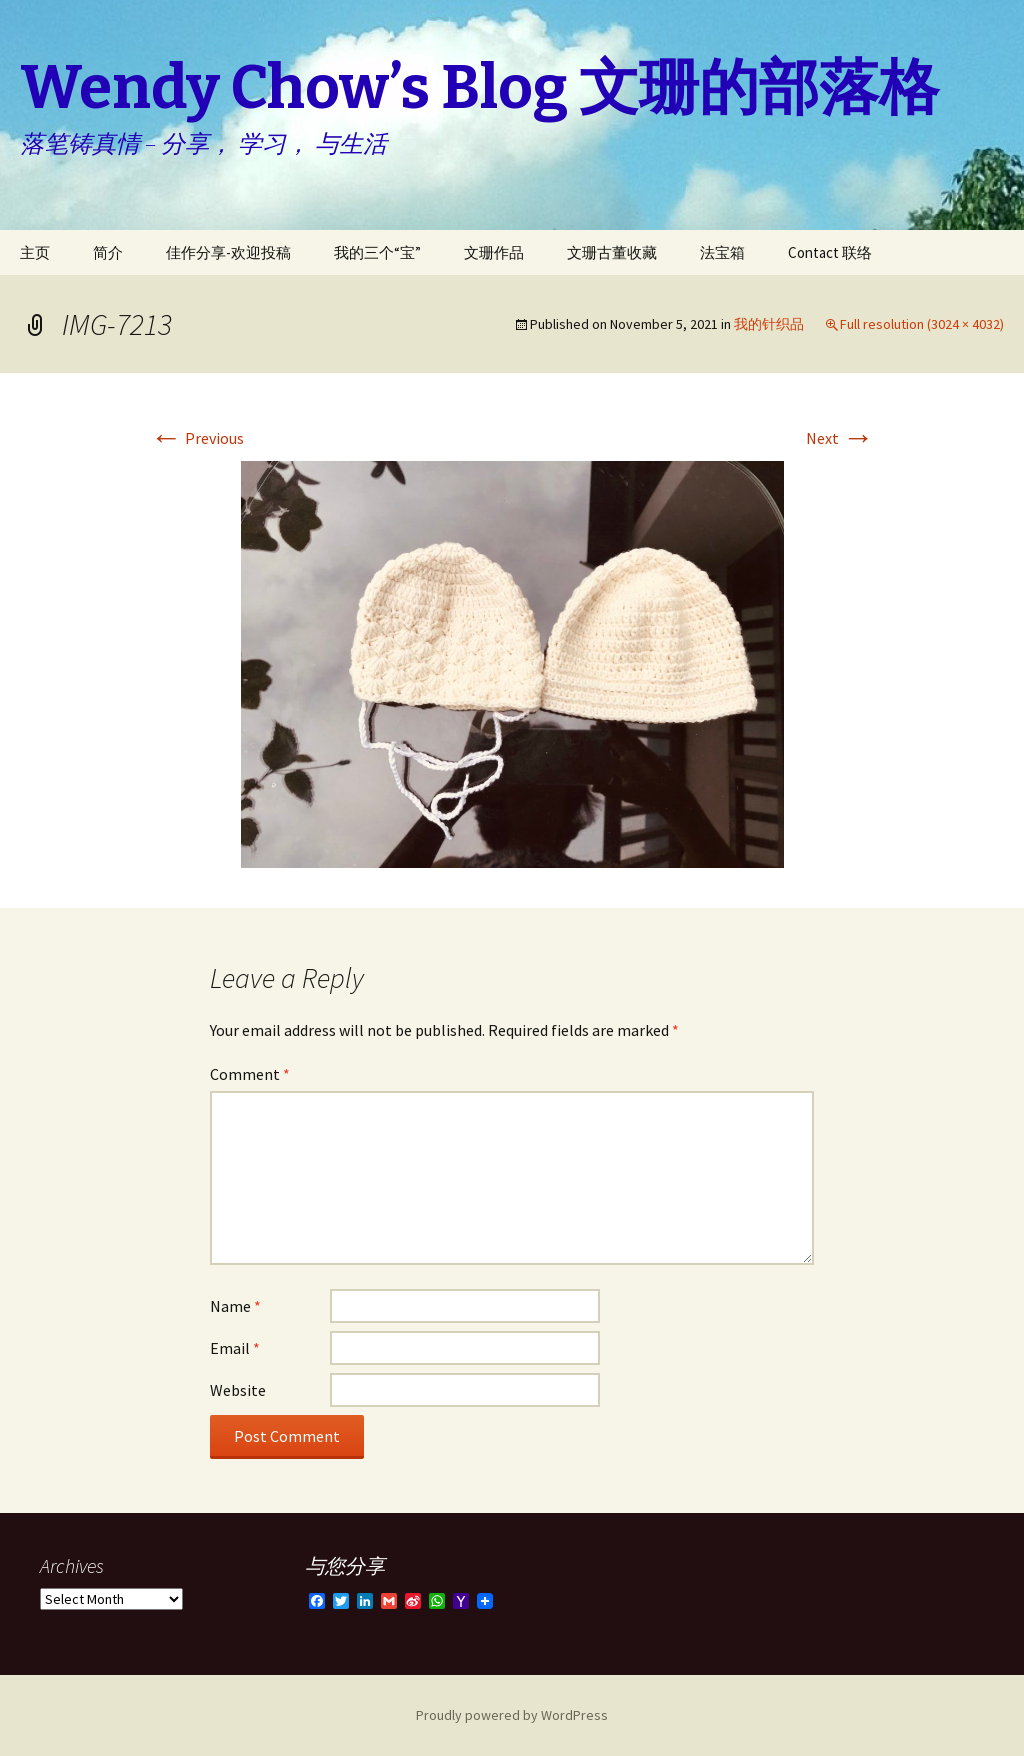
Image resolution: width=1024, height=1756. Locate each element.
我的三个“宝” (377, 252)
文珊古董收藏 (612, 252)
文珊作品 (494, 252)
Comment (250, 1074)
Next (840, 438)
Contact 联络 (830, 252)
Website (238, 1390)
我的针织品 (769, 324)
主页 (35, 252)
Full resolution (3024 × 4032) (922, 324)
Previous (197, 438)
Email (235, 1348)
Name (235, 1306)
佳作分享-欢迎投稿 (228, 252)
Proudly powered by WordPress (512, 1715)
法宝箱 (722, 252)
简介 (108, 252)
